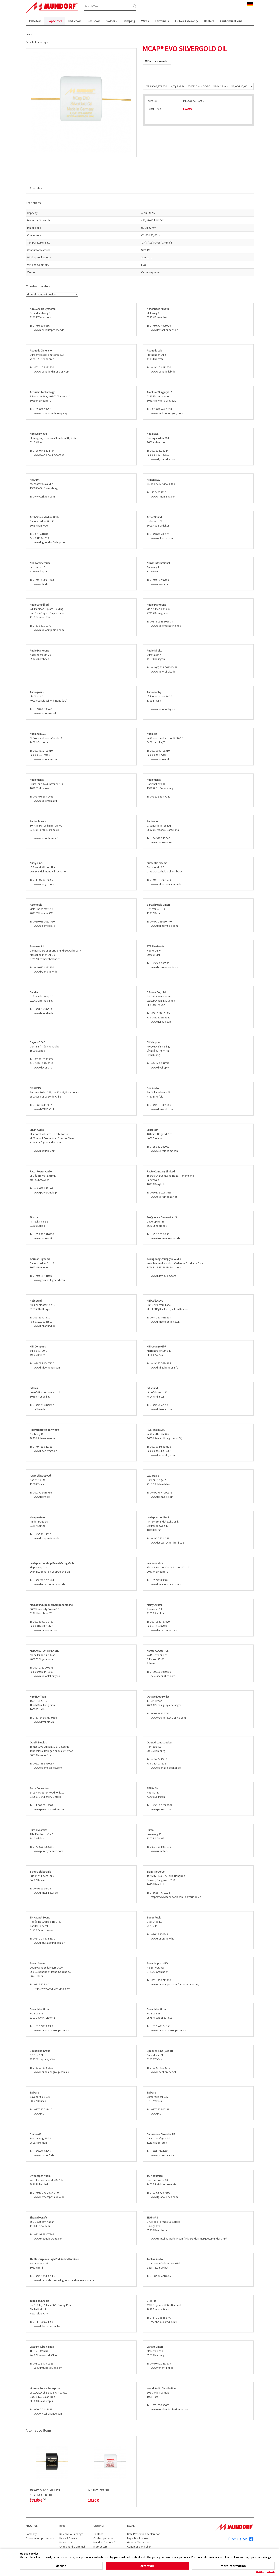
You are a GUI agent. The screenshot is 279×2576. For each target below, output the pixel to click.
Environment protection (40, 2538)
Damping (129, 21)
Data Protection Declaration (143, 2534)
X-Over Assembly (186, 21)
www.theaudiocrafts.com (48, 2238)
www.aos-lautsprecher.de (49, 330)
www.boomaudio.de (46, 971)
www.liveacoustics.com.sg (166, 1584)
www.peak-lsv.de (161, 1809)
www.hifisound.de (161, 1409)
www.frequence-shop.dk (165, 1238)
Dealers (209, 21)
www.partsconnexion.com (49, 1809)
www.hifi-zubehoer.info (164, 1367)
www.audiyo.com (44, 884)
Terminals (162, 21)
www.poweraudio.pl (45, 1192)
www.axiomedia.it (44, 925)
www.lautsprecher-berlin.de (167, 1542)
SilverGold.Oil (52, 2493)
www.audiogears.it (45, 713)
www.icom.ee (42, 1496)
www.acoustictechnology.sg (51, 413)
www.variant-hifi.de (162, 2368)
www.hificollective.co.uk (165, 1321)
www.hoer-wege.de (45, 1451)
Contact (98, 2526)
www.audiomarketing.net (166, 625)
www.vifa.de (41, 584)
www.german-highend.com (50, 1280)
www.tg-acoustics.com (164, 2197)
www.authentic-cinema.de (166, 884)
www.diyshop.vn (160, 1067)
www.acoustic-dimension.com (51, 371)
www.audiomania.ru (45, 801)
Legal (130, 2526)
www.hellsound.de (45, 1326)
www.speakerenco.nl (163, 2072)
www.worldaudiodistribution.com (170, 2409)
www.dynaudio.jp (161, 1021)
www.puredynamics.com (48, 1851)
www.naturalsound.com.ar (49, 1943)
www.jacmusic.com (162, 1496)
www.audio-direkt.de (163, 671)
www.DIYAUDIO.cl (44, 1109)
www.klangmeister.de (47, 1538)
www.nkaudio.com (44, 1151)
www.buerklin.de (44, 1013)
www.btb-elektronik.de (164, 967)
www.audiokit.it (160, 759)
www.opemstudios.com (48, 1767)
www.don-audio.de (162, 1109)
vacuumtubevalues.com (48, 2368)
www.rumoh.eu (159, 1851)
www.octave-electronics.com (168, 1717)
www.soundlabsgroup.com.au (51, 2030)
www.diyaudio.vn (44, 1722)
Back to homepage (37, 42)
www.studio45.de (44, 2155)
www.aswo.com (160, 584)
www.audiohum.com (46, 759)
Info (62, 2526)
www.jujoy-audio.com (163, 1276)
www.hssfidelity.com (163, 1455)
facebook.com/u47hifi (164, 2322)
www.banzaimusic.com (164, 925)
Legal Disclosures (137, 2538)
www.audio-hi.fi (43, 1238)
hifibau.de (40, 1409)
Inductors (74, 21)
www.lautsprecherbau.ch (165, 1630)
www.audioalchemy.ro (47, 1676)
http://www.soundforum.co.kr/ (52, 1988)
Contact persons (103, 2538)
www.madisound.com (46, 1630)
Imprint (271, 2571)
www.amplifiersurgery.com (167, 413)
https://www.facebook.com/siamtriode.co (176, 1897)
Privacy (260, 2571)
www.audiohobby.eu (163, 709)
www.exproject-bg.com (165, 1151)
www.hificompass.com (47, 1367)
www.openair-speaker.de (166, 1767)
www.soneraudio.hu (162, 1938)
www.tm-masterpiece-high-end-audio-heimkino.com (64, 2280)
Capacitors (54, 21)
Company (31, 2534)
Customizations (231, 21)
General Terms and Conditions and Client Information (139, 2547)
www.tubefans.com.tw (47, 2326)
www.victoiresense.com (48, 2413)
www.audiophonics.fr (46, 838)
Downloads (66, 2542)
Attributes (36, 188)
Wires (145, 21)
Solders (111, 21)
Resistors (93, 21)
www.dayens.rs (43, 1067)
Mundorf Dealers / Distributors (104, 2544)
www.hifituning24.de (46, 1892)
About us (32, 2526)
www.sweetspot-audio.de (49, 2197)
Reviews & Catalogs (71, 2534)
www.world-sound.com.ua (49, 455)
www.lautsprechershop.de (49, 1584)
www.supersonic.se (162, 2155)
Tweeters (35, 21)
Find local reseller (157, 61)
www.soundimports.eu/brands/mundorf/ (175, 1984)
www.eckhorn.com (162, 538)
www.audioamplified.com (49, 630)
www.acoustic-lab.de (163, 371)
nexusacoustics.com (163, 1676)
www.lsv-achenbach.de (164, 330)
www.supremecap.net (164, 1196)
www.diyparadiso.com (164, 459)
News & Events (68, 2538)
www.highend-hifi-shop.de (49, 542)
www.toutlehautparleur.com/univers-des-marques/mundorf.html (189, 2238)
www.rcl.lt (39, 2113)
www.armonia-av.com (163, 496)
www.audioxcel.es (161, 842)
